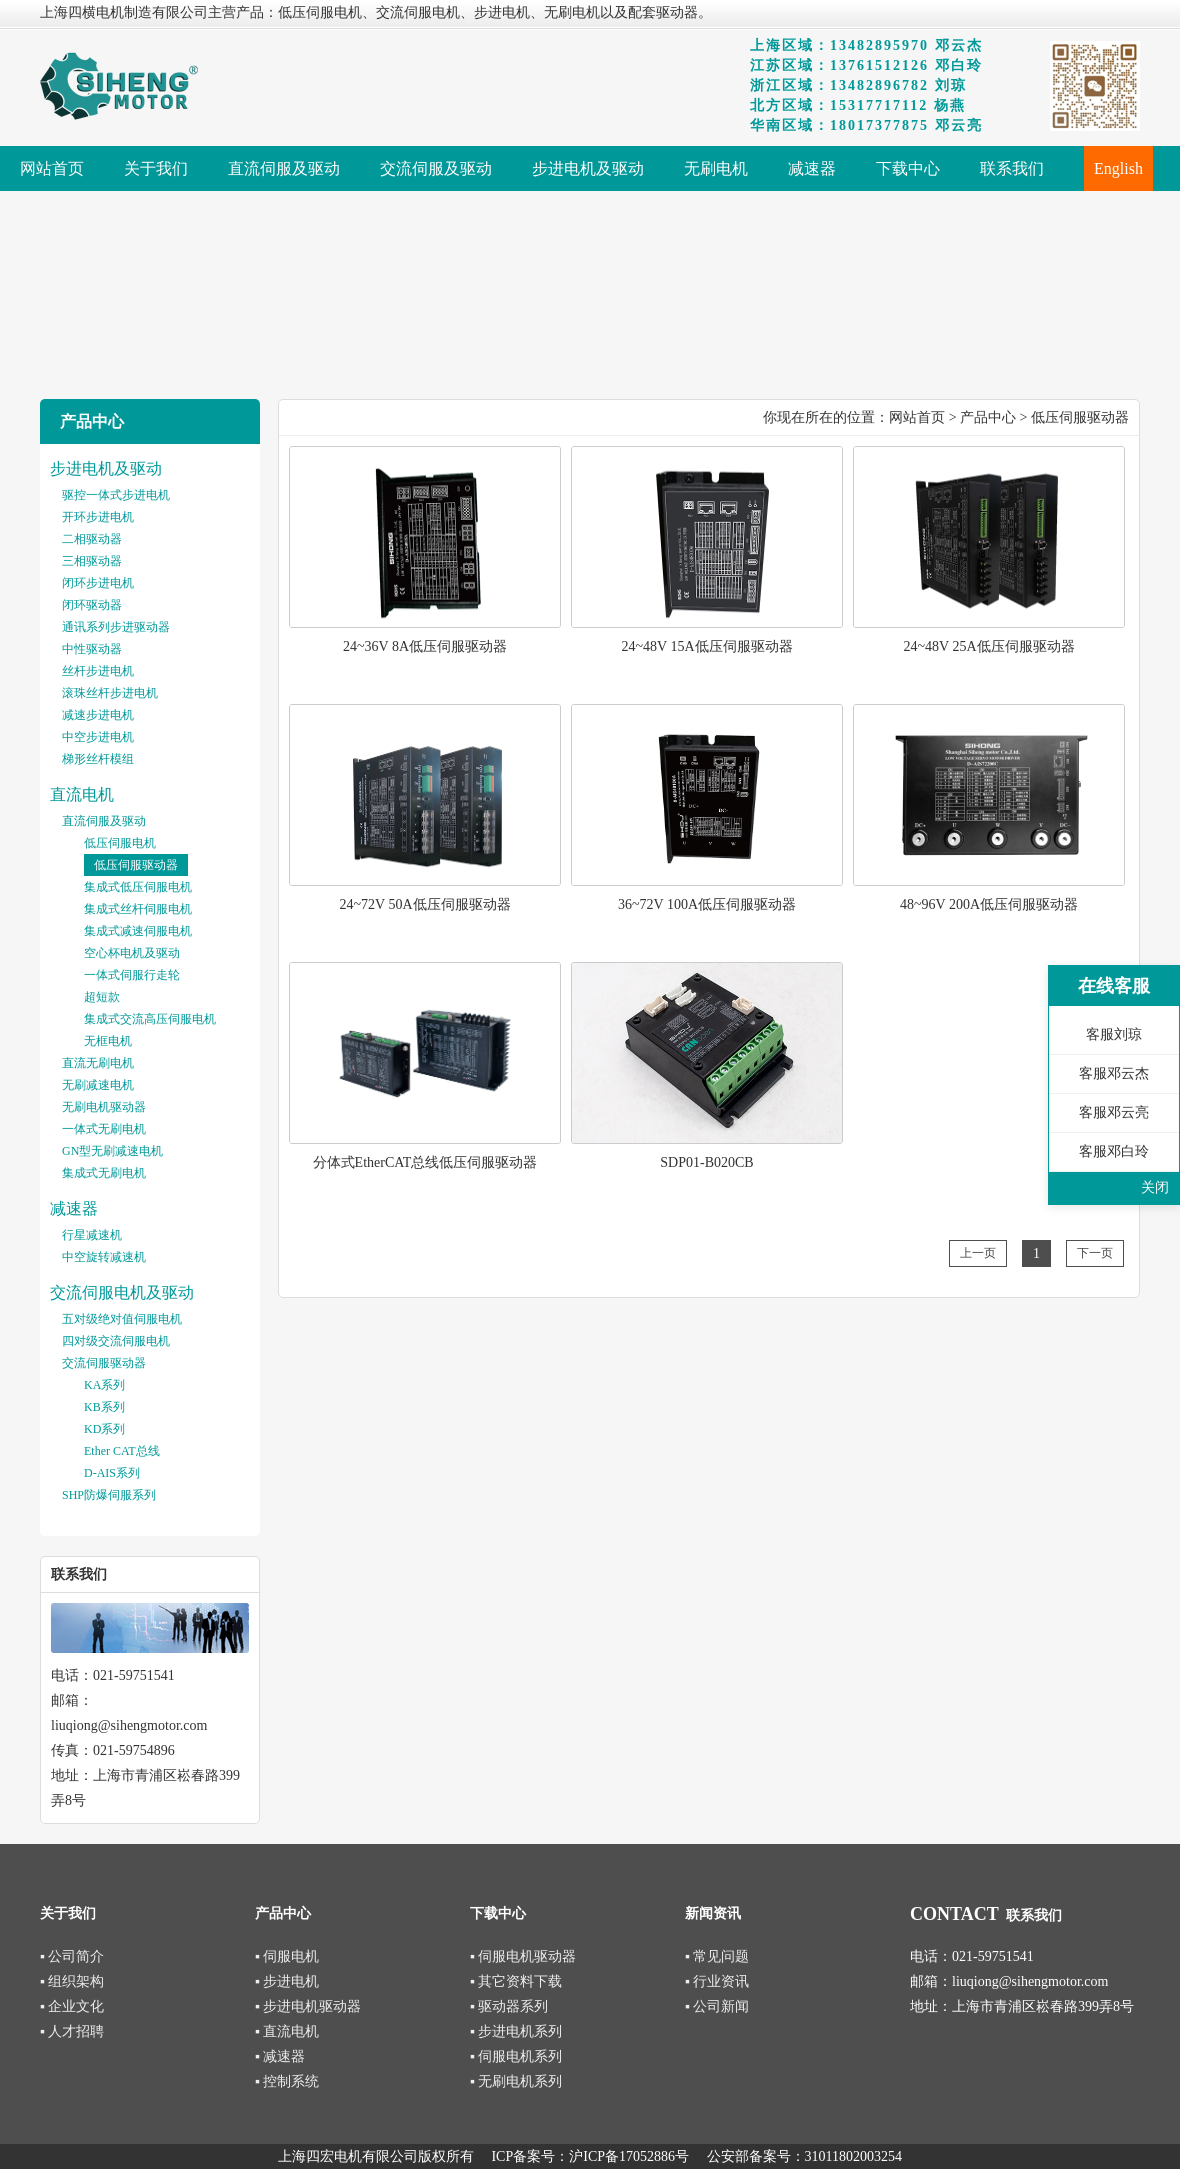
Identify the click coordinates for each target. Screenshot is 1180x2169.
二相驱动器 (92, 539)
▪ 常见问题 (717, 1956)
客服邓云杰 (1114, 1073)
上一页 (978, 1253)
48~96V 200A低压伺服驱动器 (989, 904)
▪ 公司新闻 (717, 2006)
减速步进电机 (98, 715)
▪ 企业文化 (72, 2006)
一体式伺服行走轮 (132, 975)
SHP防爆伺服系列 (109, 1495)
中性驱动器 (92, 649)
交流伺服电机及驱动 (122, 1292)
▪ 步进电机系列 (516, 2031)
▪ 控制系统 (287, 2081)
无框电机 (108, 1041)
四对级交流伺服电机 (116, 1341)
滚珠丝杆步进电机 (110, 693)
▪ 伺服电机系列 (516, 2056)
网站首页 (917, 417)
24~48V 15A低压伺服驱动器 (706, 646)
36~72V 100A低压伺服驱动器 (707, 904)
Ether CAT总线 (122, 1451)
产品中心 (988, 417)
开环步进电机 (98, 517)
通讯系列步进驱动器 (116, 627)
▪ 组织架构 (72, 1981)
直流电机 (82, 794)
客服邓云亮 (1114, 1112)
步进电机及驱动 (106, 468)
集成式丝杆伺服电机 (138, 909)
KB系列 (104, 1407)
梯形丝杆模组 (98, 759)
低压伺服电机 (120, 843)
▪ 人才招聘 (72, 2031)
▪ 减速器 (280, 2056)
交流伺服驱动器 (104, 1363)
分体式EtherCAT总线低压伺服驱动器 (425, 1162)
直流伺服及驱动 (104, 821)
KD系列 (104, 1429)
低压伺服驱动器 (136, 865)
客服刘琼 (1114, 1034)
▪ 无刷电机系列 (516, 2081)
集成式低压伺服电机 (138, 887)
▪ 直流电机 (287, 2031)
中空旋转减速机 (104, 1257)
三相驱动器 (92, 561)
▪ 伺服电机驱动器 (523, 1956)
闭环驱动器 (92, 605)
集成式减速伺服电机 (138, 931)
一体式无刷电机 (104, 1129)
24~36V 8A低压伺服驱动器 (425, 646)
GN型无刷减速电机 (112, 1151)
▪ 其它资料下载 (516, 1981)
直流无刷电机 (98, 1063)
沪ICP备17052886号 (629, 2156)
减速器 (74, 1208)
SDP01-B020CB (706, 1162)
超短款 (102, 997)
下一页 (1095, 1253)
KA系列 (104, 1385)
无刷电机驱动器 (104, 1107)
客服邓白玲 (1114, 1151)
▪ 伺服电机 (287, 1956)
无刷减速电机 (98, 1085)
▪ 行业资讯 (717, 1981)
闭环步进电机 (98, 583)
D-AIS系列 (112, 1473)
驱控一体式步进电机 (116, 495)
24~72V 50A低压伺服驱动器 (424, 904)
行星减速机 (92, 1235)
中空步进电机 (98, 737)
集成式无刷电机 (104, 1173)
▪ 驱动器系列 (509, 2006)
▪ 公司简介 (72, 1956)
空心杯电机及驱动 (132, 953)
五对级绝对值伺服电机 (122, 1319)
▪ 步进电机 (287, 1981)
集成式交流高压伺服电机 (150, 1019)
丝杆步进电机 (98, 671)
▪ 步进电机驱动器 (308, 2006)
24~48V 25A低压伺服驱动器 (988, 646)
